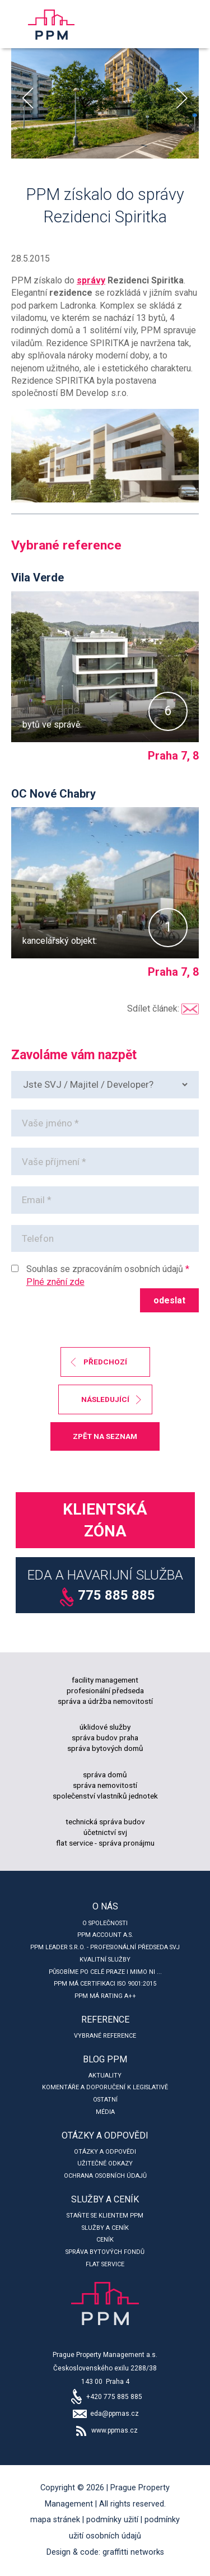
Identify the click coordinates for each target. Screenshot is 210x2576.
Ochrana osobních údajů (105, 2175)
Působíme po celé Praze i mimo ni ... (105, 1972)
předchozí (105, 1361)
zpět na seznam (105, 1436)
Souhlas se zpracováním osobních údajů (104, 1269)
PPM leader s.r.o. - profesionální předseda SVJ (105, 1947)
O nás (105, 1906)
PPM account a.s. (105, 1935)
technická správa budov (105, 1821)
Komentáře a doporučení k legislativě (105, 2087)
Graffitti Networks (133, 2552)
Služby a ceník (105, 2199)
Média (105, 2112)
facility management (105, 1679)
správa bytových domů (105, 1748)
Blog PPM (105, 2059)
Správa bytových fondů (105, 2252)
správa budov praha (105, 1737)
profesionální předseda (105, 1690)
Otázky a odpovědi (105, 2135)
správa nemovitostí (105, 1785)
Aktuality (105, 2075)
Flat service (105, 2264)
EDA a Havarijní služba (105, 1587)
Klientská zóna (105, 1520)
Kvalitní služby (105, 1959)
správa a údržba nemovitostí (105, 1701)
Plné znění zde (55, 1282)
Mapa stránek (55, 2519)
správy (91, 280)
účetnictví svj (105, 1832)
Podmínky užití (112, 2519)
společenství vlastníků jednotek (105, 1795)
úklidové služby (105, 1726)
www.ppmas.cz (105, 2430)
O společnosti (105, 1923)
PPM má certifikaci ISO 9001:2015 (105, 1983)
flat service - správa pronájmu (105, 1842)
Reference (105, 2019)
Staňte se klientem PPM (105, 2215)
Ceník (105, 2239)
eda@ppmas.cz (105, 2413)
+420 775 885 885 (105, 2397)
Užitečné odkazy (105, 2163)
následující (105, 1399)
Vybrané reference (105, 2035)
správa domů (105, 1774)
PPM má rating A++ (105, 1996)
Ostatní (105, 2099)
